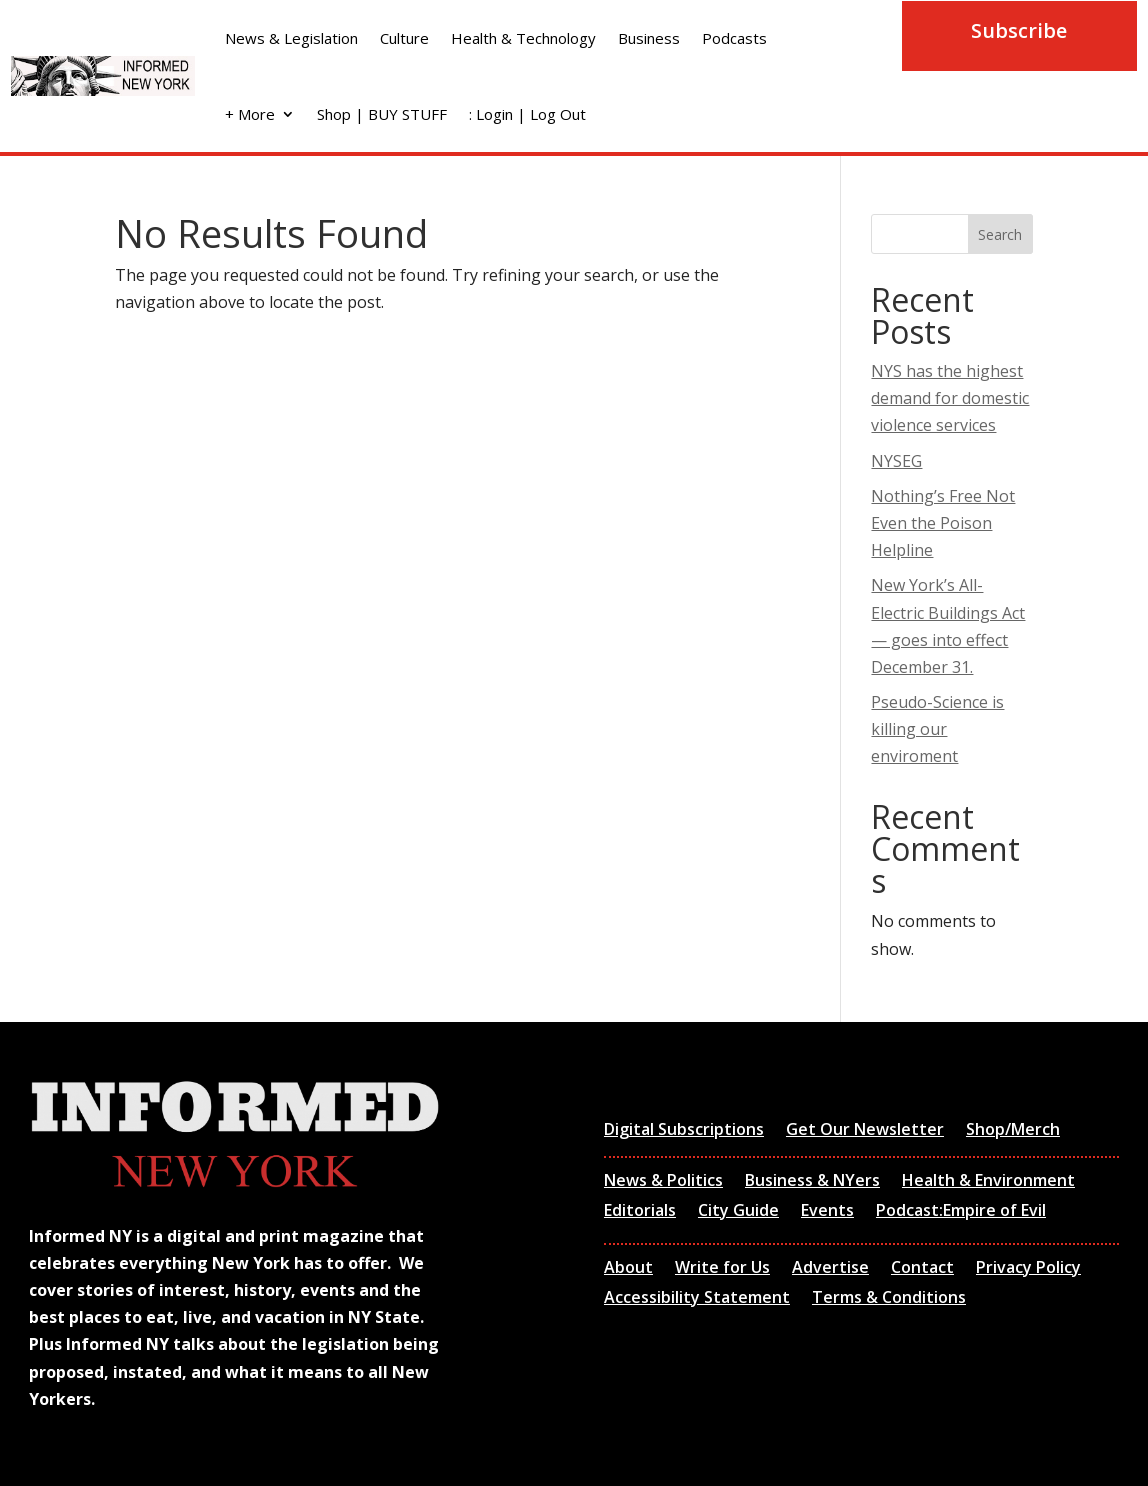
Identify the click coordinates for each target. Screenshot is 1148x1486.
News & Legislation (291, 38)
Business (649, 38)
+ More (250, 114)
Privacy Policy (1028, 1269)
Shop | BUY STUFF (382, 114)
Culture (404, 38)
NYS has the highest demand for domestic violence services (950, 398)
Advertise (830, 1269)
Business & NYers (812, 1182)
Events (827, 1212)
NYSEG (896, 461)
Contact (922, 1269)
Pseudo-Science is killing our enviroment (937, 729)
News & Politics (663, 1182)
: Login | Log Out (527, 114)
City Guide (738, 1212)
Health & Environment (988, 1182)
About (628, 1269)
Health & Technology (523, 38)
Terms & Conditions (889, 1299)
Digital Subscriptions (684, 1131)
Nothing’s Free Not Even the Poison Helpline (943, 523)
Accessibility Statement (697, 1299)
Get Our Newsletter (865, 1131)
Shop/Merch (1013, 1131)
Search (1000, 234)
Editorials (640, 1212)
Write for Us (722, 1269)
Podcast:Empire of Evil (961, 1212)
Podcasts (734, 38)
